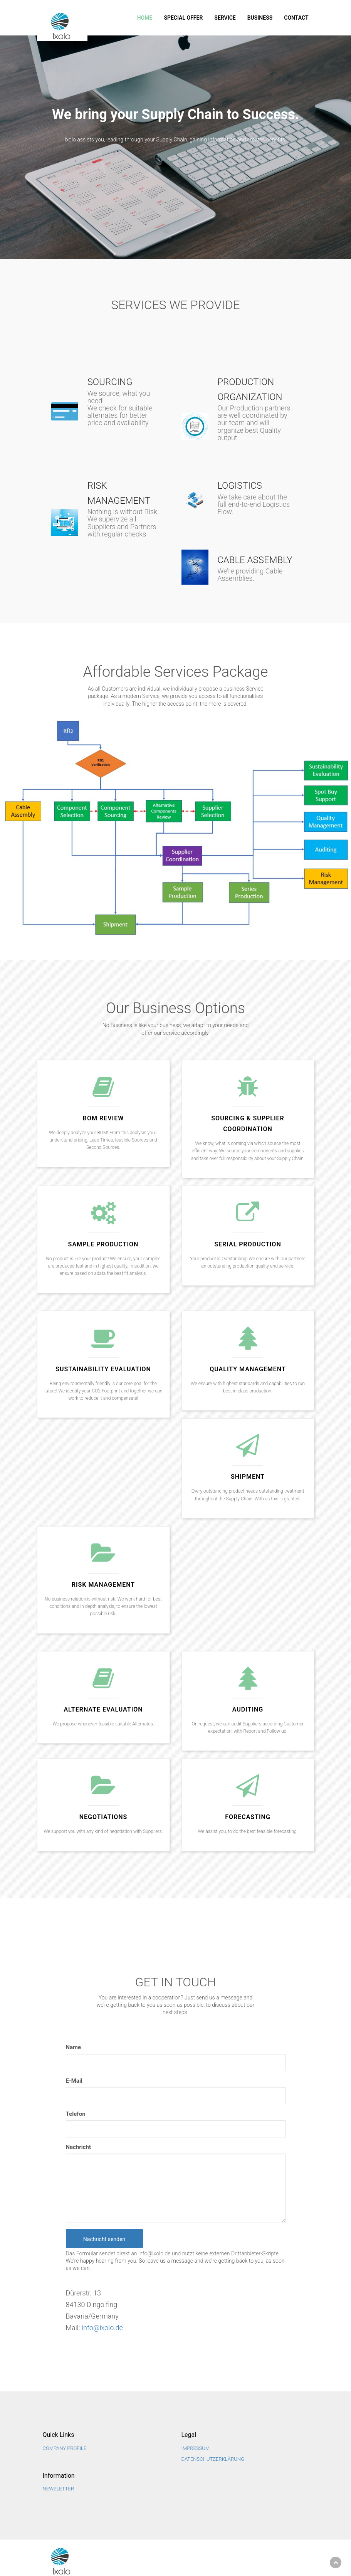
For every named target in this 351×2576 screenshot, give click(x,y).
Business (260, 18)
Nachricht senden (104, 2239)
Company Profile (65, 2448)
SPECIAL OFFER (183, 18)
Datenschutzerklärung (212, 2459)
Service (224, 18)
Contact (296, 18)
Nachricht (78, 2147)
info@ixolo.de (102, 2328)
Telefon (76, 2113)
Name (73, 2047)
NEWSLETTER (58, 2489)
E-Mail (74, 2080)
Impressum (195, 2448)
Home (145, 18)
